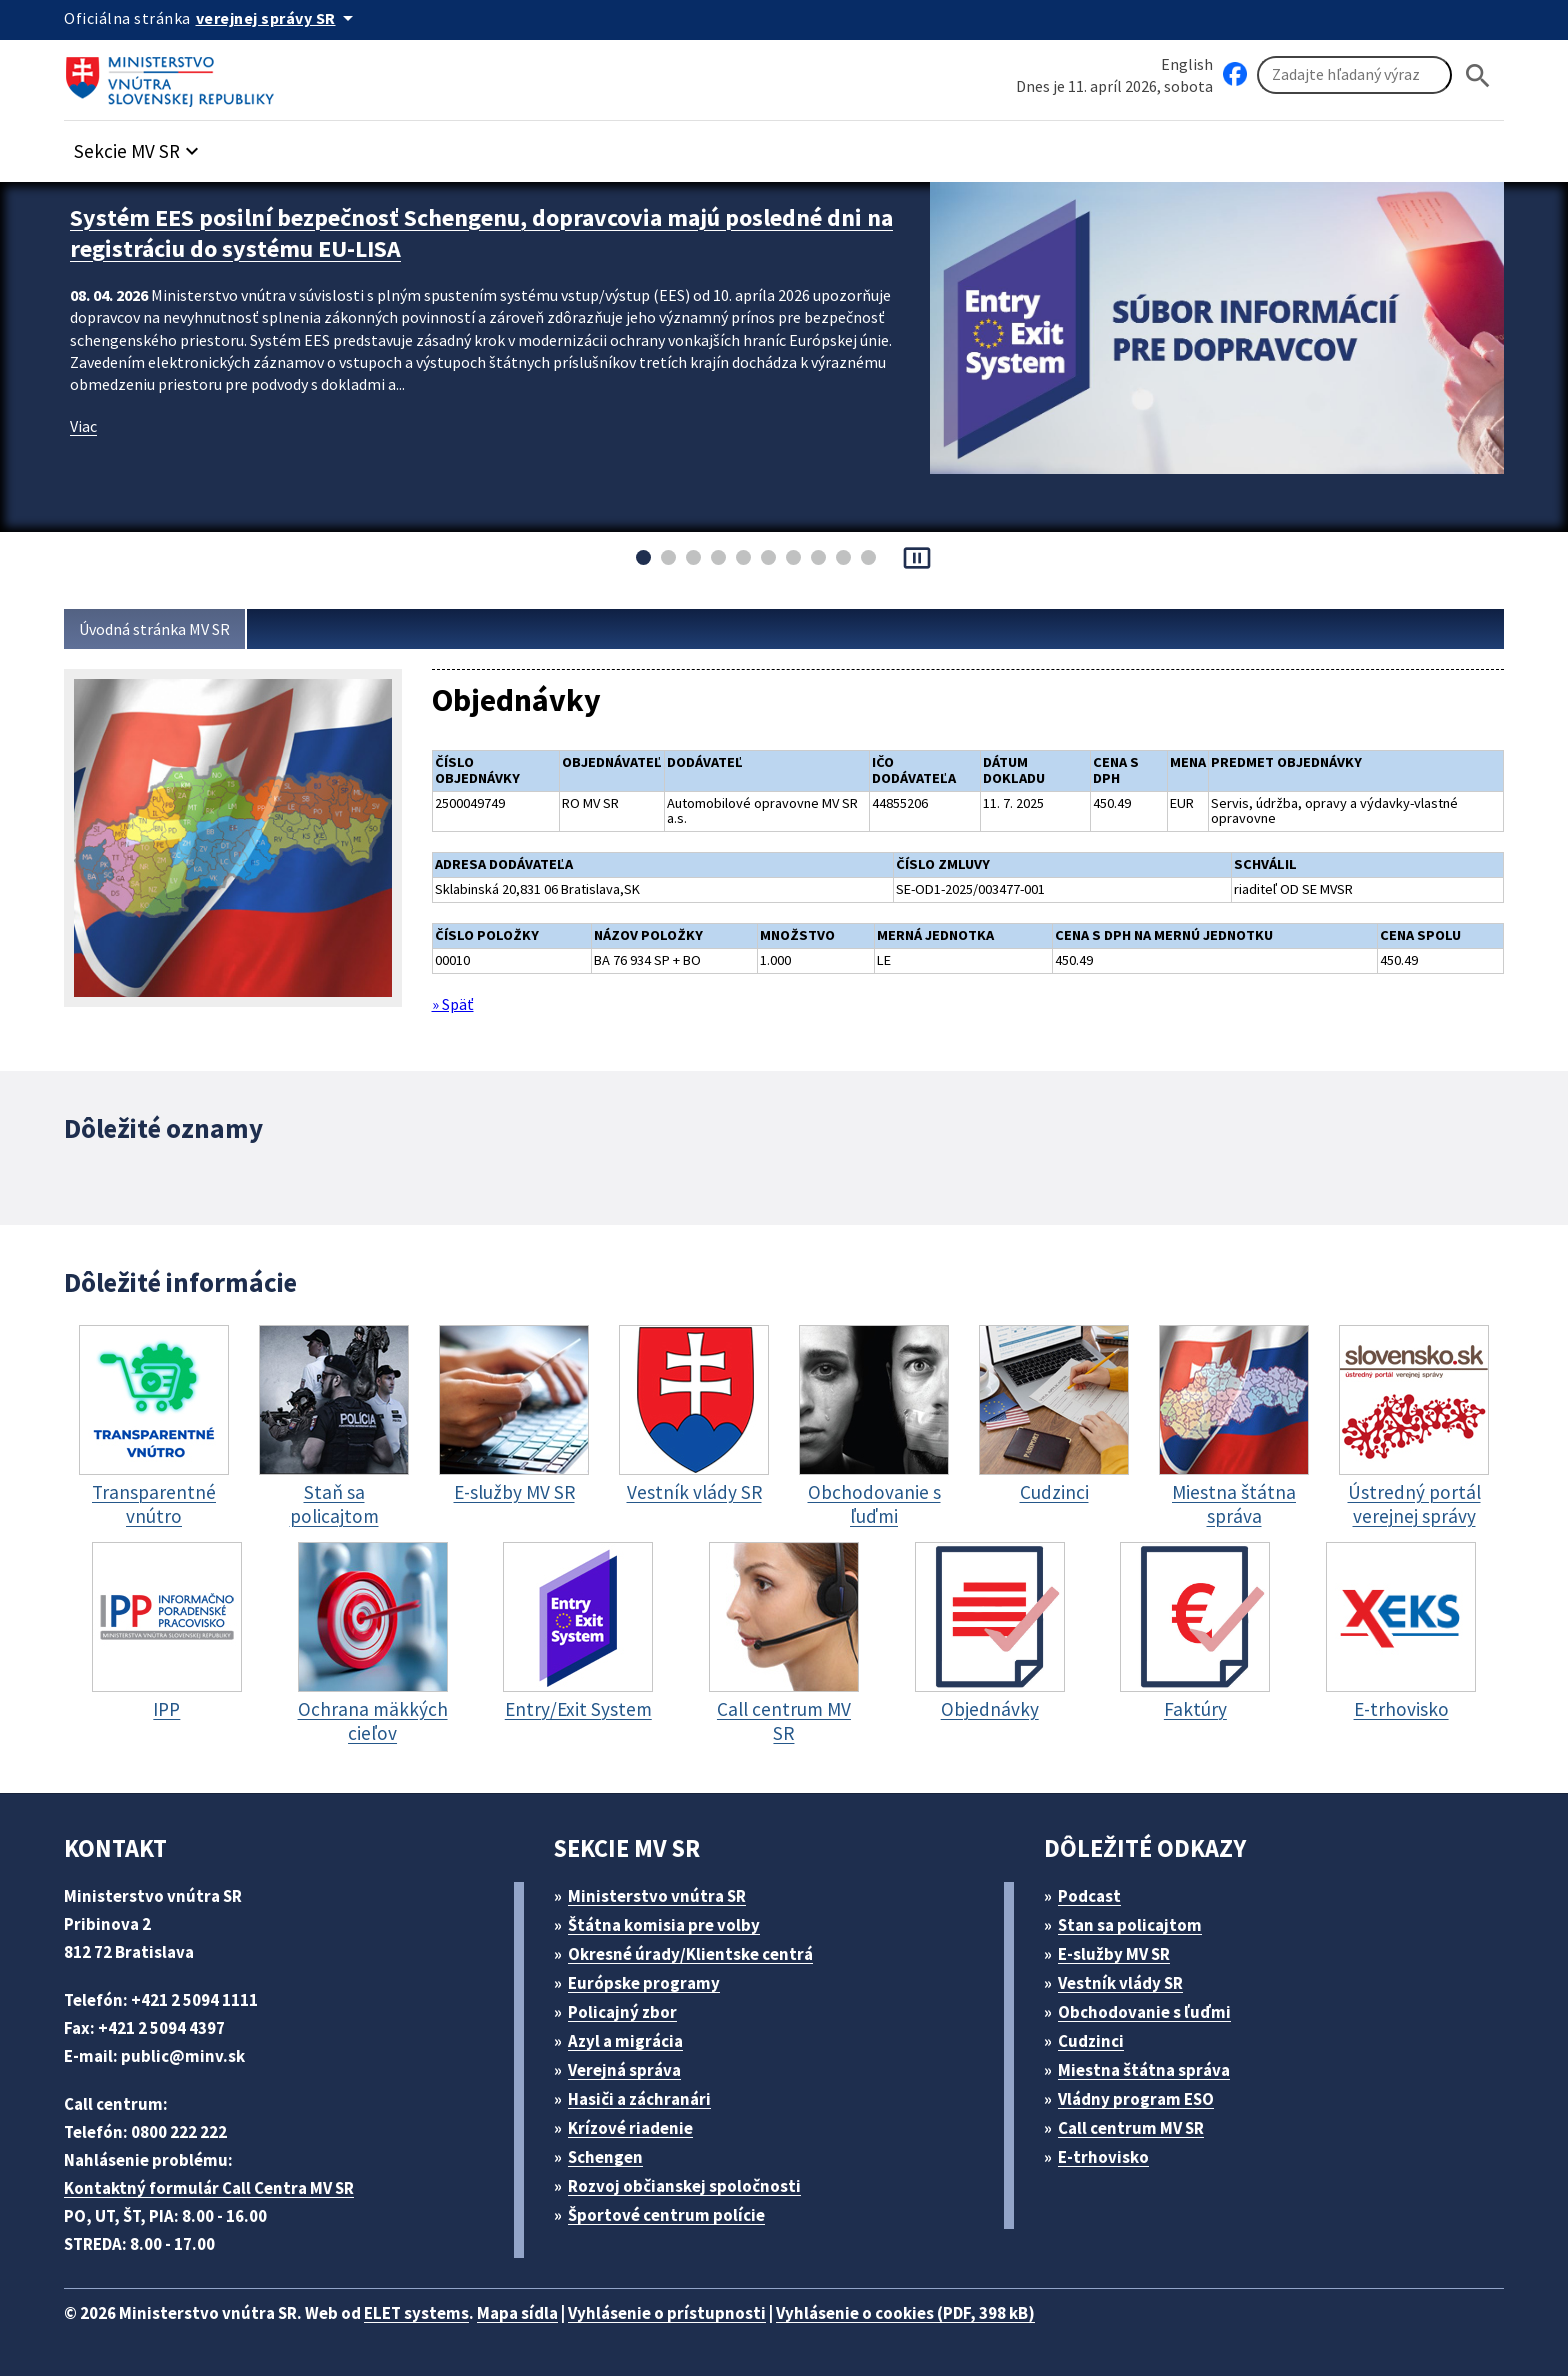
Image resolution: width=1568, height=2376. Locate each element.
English (1187, 63)
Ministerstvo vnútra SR (664, 1894)
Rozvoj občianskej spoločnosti (695, 2184)
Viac (85, 419)
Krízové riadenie (638, 2126)
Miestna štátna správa (1150, 2068)
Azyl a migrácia (634, 2039)
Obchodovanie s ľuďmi (1155, 2010)
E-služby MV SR (1126, 1952)
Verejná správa (632, 2068)
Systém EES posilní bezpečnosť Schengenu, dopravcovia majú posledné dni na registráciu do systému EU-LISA (486, 230)
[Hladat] (1478, 75)
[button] (147, 146)
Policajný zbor (630, 2010)
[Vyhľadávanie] (1354, 76)
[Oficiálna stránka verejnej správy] (285, 18)
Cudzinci (1098, 2039)
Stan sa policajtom (1137, 1923)
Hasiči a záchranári (649, 2097)
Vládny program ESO (1147, 2097)
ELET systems (437, 2311)
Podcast (1095, 1894)
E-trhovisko (1109, 2155)
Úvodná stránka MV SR (162, 629)
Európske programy (652, 1981)
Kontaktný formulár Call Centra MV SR (217, 2186)
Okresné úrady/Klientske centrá (699, 1952)
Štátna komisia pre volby (672, 1923)
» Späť (456, 997)
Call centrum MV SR (1142, 2126)
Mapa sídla (547, 2311)
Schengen (613, 2155)
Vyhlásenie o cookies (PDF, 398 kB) (962, 2311)
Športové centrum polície (673, 2213)
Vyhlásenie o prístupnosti (706, 2311)
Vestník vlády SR (1130, 1981)
